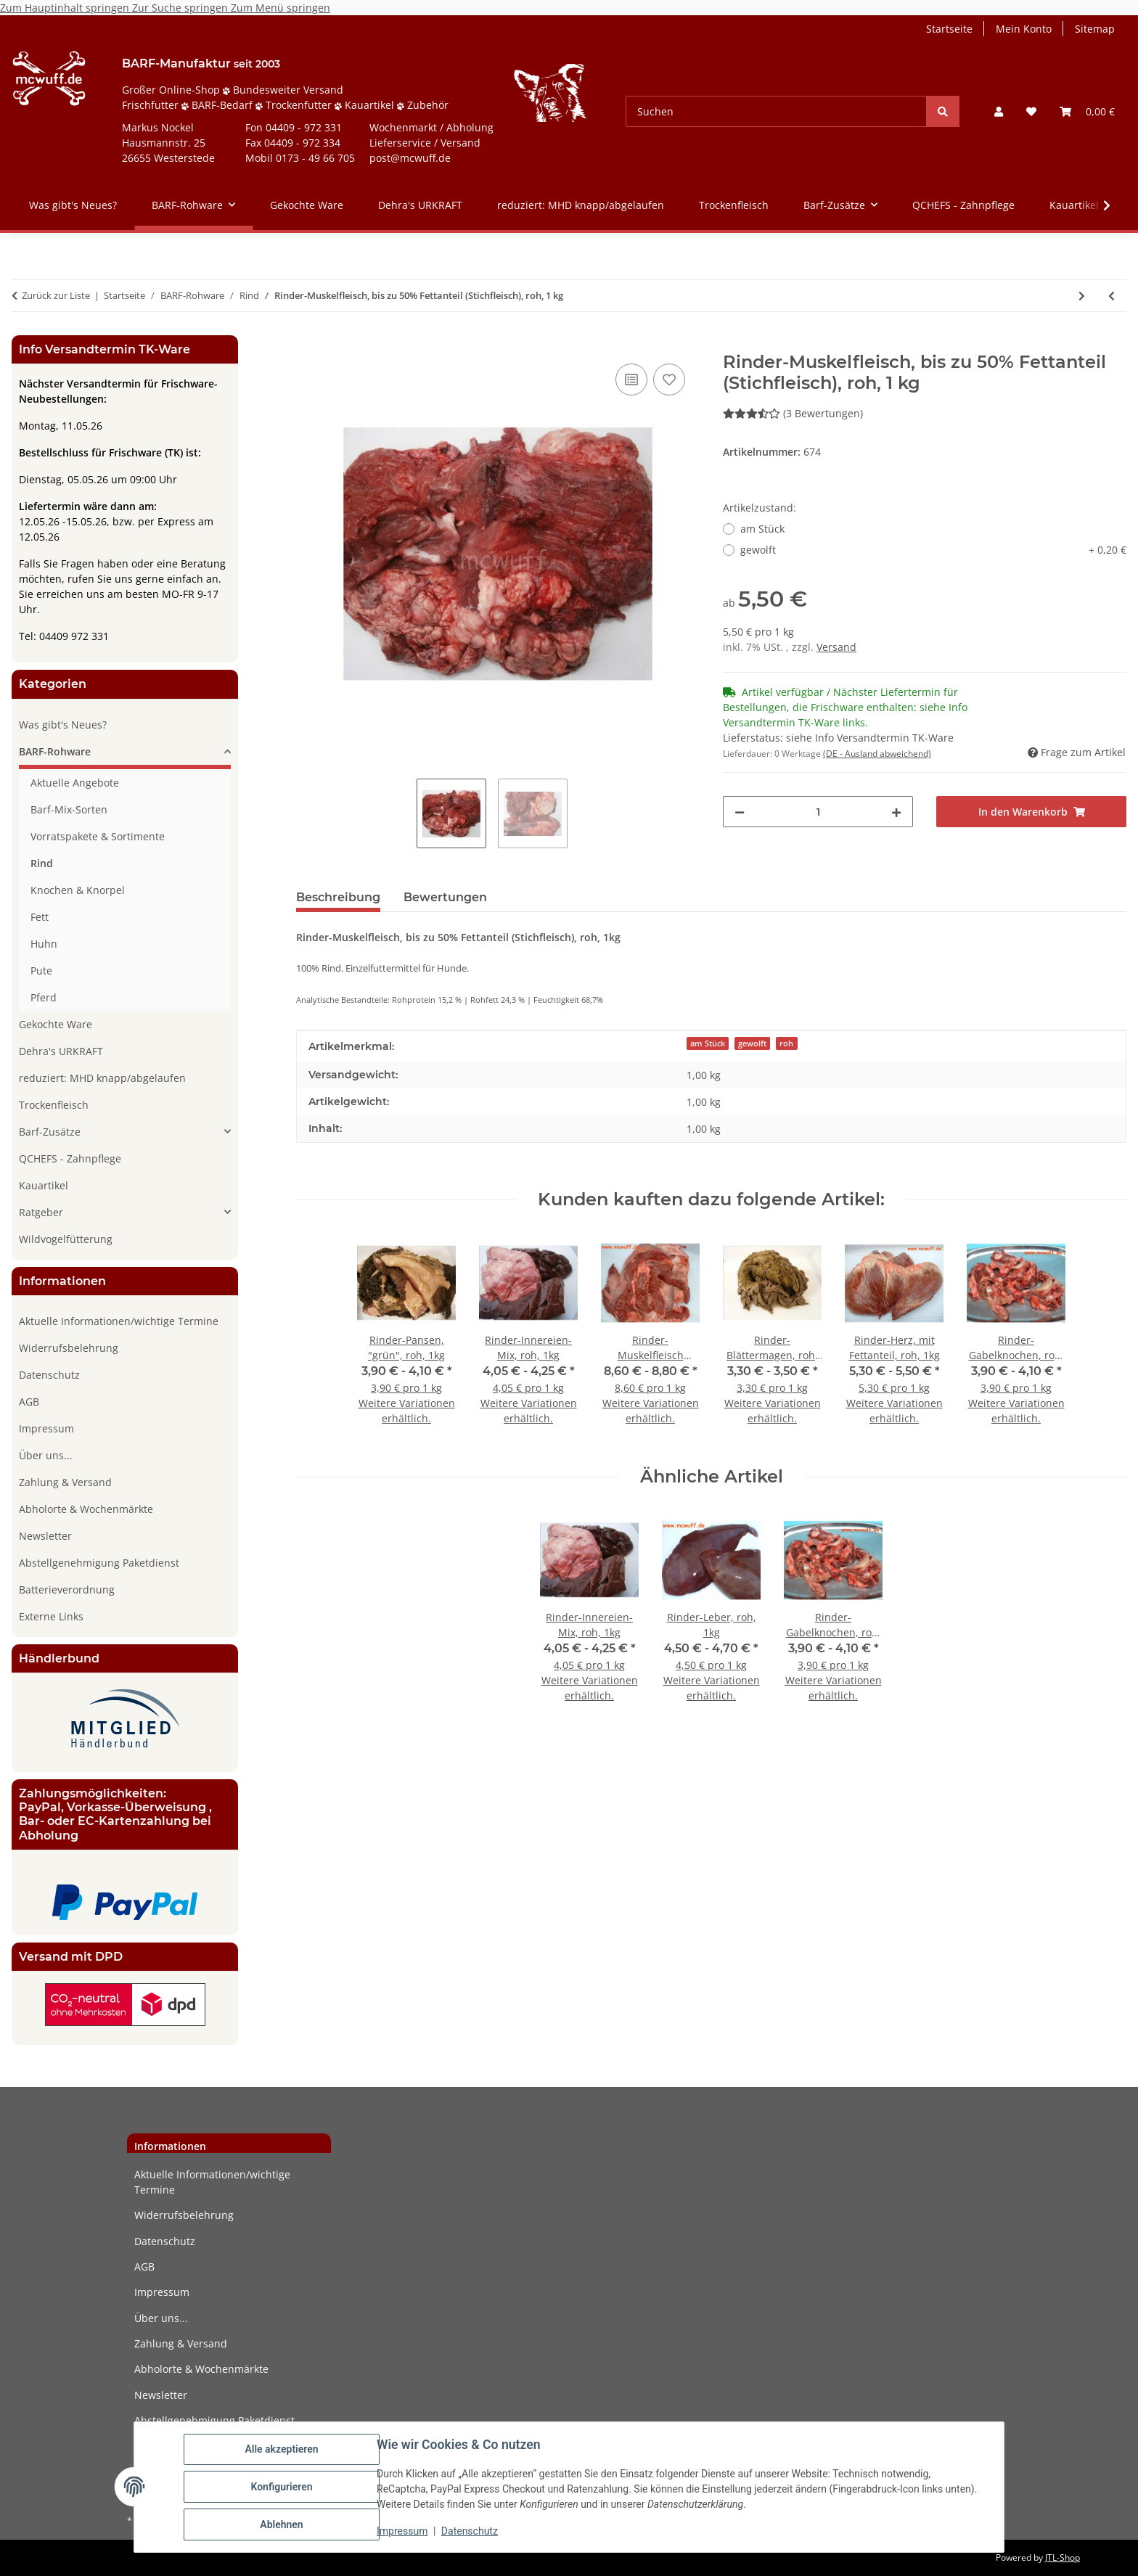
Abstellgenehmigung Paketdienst (99, 1563)
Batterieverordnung (67, 1589)
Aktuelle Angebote (74, 782)
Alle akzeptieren (281, 2449)
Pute (41, 970)
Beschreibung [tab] (338, 897)
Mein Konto (1024, 29)
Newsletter (45, 1536)
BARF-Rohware (55, 751)
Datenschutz (469, 2531)
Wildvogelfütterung (65, 1239)
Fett (39, 917)
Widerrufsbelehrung (68, 1348)
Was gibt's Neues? (63, 724)
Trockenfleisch (54, 1105)
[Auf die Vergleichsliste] (631, 379)
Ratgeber (41, 1212)
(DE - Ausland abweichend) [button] (877, 753)
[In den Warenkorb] (307, 344)
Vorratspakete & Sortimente (97, 836)
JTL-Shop (1062, 2557)
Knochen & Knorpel (77, 890)
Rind (41, 863)
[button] (999, 111)
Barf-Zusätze (50, 1132)
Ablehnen (281, 2524)
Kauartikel (43, 1185)
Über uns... (46, 1455)
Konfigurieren (281, 2487)
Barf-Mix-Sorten (68, 809)
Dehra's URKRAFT (61, 1051)
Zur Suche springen (181, 8)
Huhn (43, 944)
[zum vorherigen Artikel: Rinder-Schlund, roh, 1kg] (1111, 295)
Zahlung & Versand (65, 1482)
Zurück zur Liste (56, 295)
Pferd (43, 997)
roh (786, 1043)
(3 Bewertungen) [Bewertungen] (793, 413)
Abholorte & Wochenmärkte (86, 1509)
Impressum (402, 2531)
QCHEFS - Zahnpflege (70, 1158)
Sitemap (1095, 29)
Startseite (949, 29)
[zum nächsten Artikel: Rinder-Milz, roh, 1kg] (1082, 295)
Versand (836, 647)
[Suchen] (776, 111)
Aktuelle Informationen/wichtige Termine (118, 1321)
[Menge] (818, 811)
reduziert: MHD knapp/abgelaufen (102, 1078)
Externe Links (51, 1616)
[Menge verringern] (740, 811)
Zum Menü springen (280, 8)
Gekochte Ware (55, 1024)
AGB (29, 1401)
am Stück (762, 529)
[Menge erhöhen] (896, 811)
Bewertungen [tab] (445, 897)
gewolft (933, 549)
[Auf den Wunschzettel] (669, 379)
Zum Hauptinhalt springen (66, 8)
